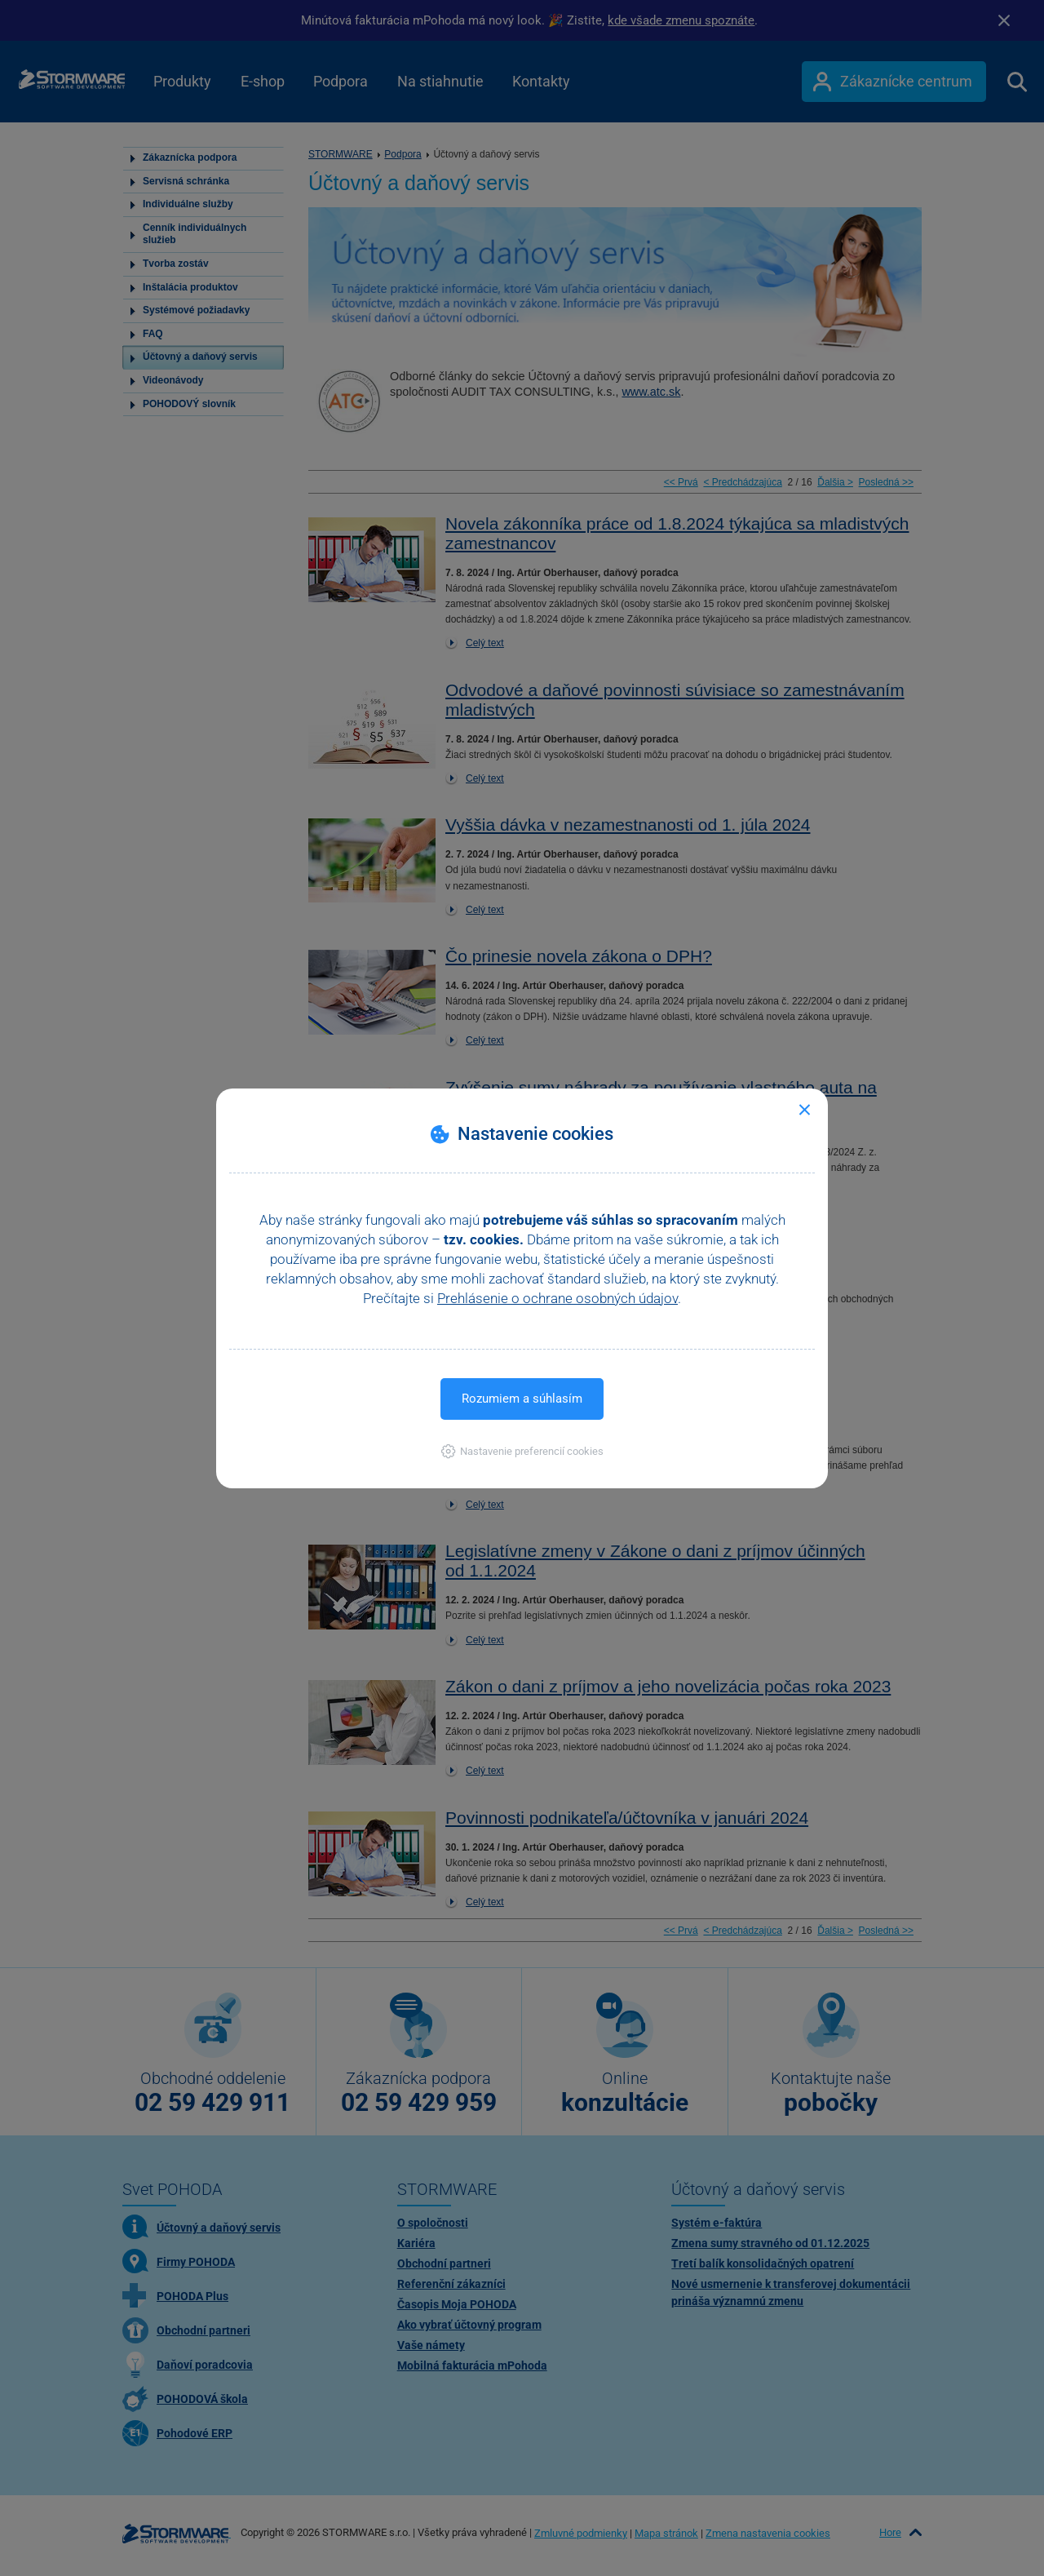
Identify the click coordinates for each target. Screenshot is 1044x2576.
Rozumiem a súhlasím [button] (522, 1398)
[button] (522, 1451)
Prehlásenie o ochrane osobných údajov (557, 1298)
